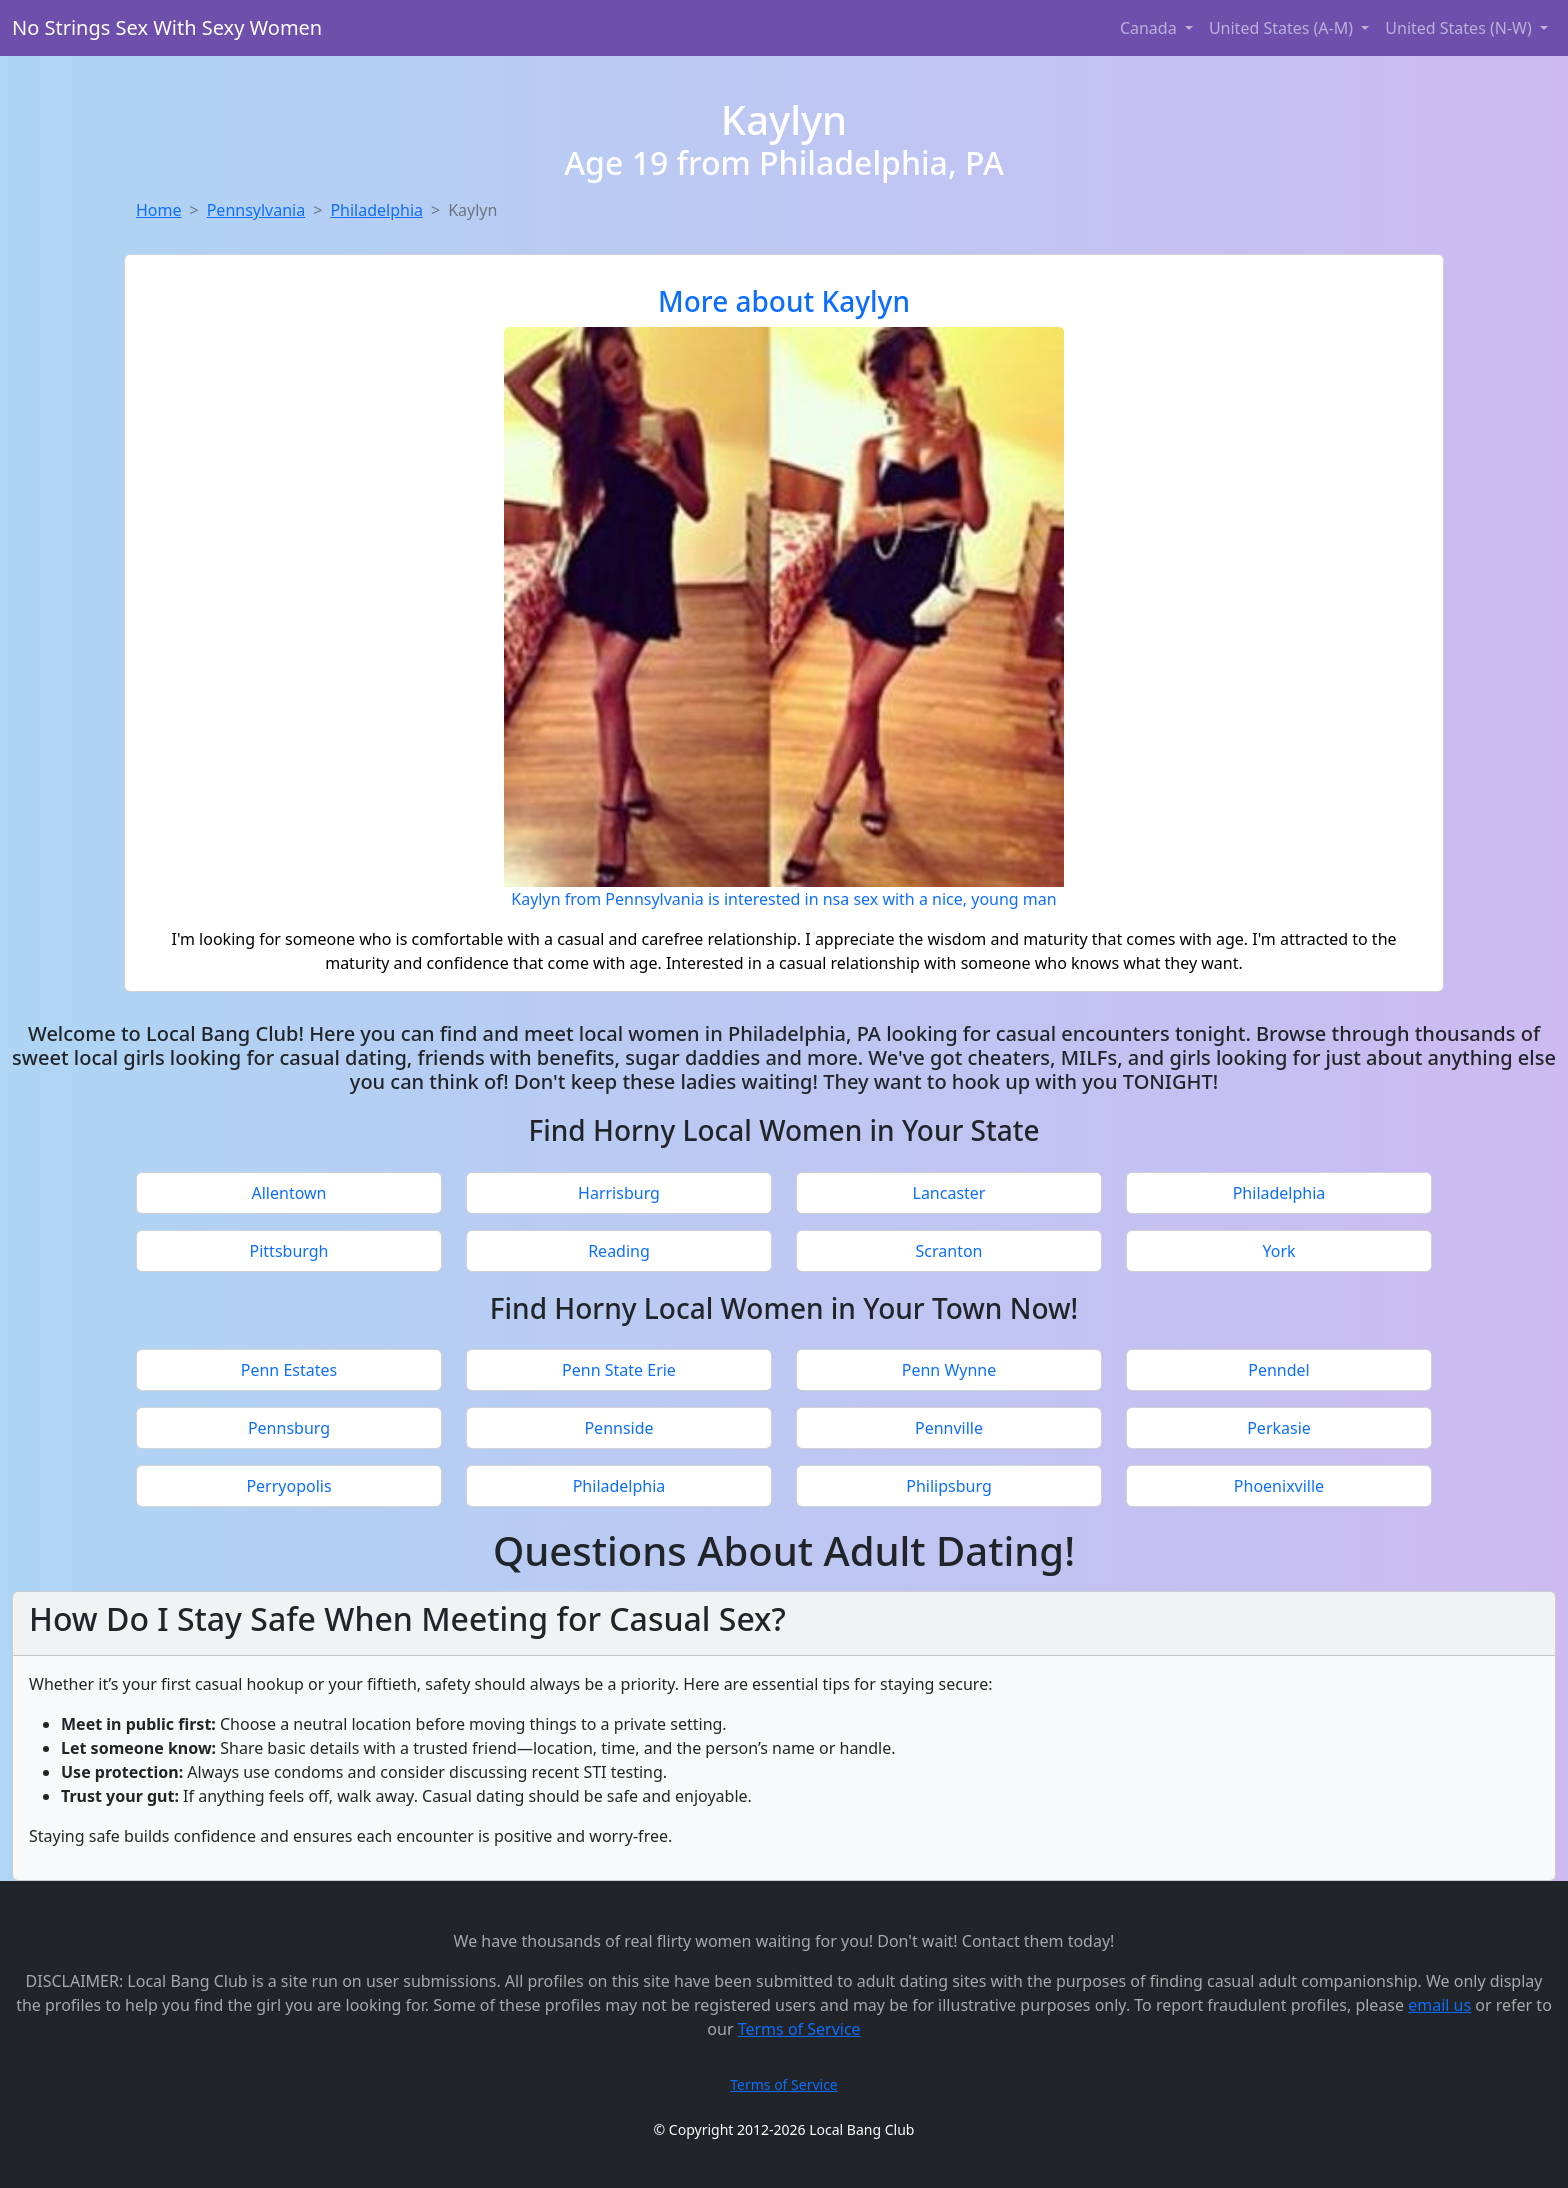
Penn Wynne (949, 1370)
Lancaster (949, 1193)
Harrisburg (619, 1193)
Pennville (949, 1428)
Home (159, 210)
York (1278, 1251)
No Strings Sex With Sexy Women (167, 27)
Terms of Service (799, 2029)
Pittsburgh (289, 1251)
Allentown (289, 1193)
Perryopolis (288, 1486)
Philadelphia (376, 210)
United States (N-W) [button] (1460, 28)
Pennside (618, 1428)
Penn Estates (289, 1370)
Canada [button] (1150, 28)
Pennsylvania (256, 210)
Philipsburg (948, 1486)
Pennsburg (289, 1428)
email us (1439, 2005)
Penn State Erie (619, 1370)
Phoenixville (1279, 1486)
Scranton (949, 1251)
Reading (619, 1251)
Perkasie (1279, 1428)
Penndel (1278, 1370)
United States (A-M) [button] (1283, 28)
